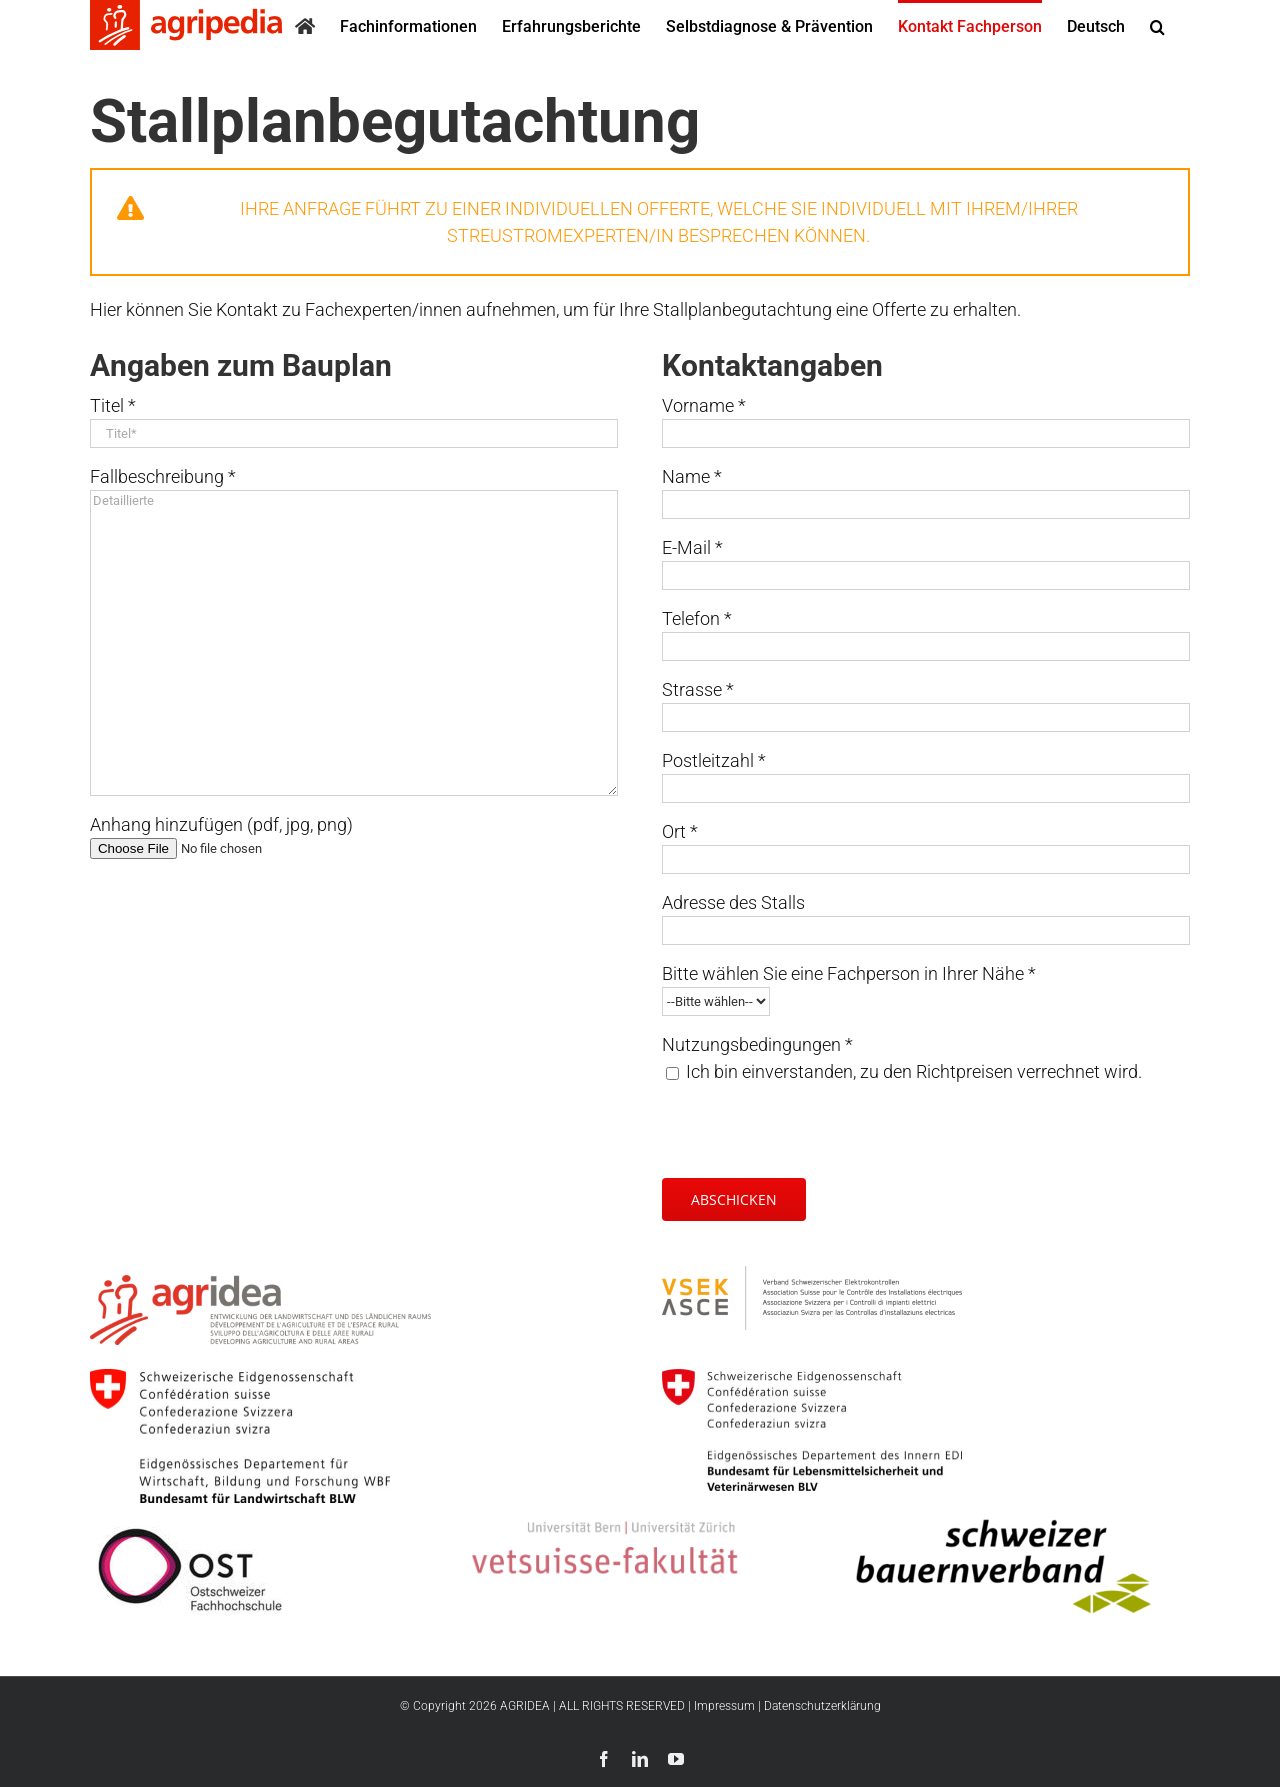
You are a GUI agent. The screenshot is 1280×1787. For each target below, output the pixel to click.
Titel (113, 405)
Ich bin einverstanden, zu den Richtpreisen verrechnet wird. (914, 1071)
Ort (680, 831)
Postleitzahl (714, 760)
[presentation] (814, 1124)
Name (692, 476)
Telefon (697, 618)
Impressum (724, 1706)
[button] (1157, 25)
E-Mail (692, 547)
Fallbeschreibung (163, 476)
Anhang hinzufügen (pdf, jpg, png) (221, 824)
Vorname (704, 405)
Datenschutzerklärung (822, 1706)
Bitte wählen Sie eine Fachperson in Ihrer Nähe (849, 973)
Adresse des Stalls (733, 902)
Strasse (698, 689)
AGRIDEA (525, 1706)
